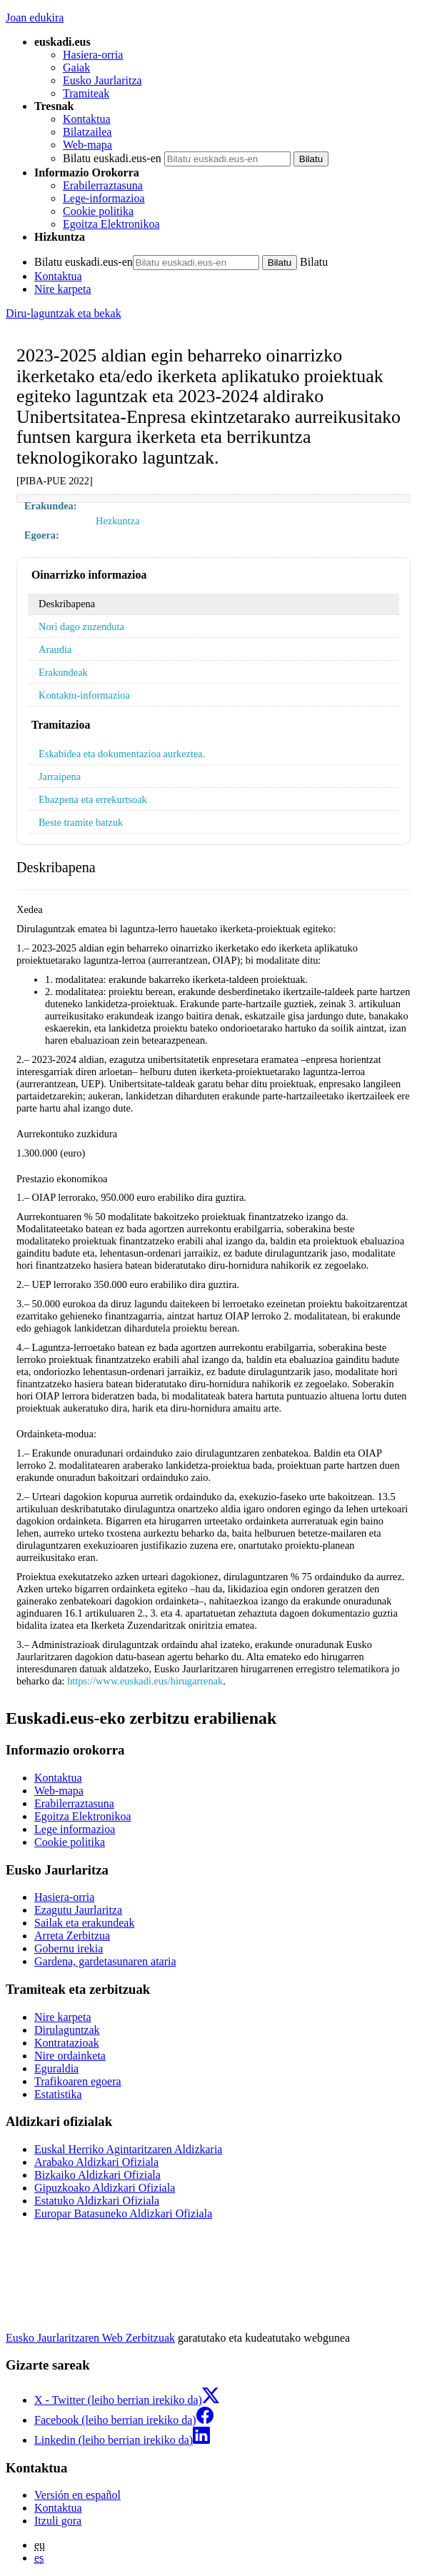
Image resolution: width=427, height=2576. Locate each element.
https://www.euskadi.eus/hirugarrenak (145, 1681)
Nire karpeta (62, 289)
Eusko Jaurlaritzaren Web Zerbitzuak (90, 2338)
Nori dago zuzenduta (81, 626)
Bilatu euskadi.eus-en (112, 158)
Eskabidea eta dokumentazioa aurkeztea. (122, 753)
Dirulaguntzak (67, 2030)
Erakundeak (63, 672)
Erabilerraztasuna (103, 185)
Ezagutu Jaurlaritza (78, 1910)
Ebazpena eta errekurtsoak (93, 799)
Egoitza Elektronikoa (111, 224)
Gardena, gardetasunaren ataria (105, 1961)
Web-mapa (87, 145)
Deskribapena (67, 603)
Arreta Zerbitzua (72, 1935)
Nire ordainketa (70, 2056)
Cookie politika (98, 211)
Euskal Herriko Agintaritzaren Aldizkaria (128, 2149)
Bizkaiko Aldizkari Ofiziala (97, 2175)
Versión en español (77, 2495)
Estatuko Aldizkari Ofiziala (96, 2201)
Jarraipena (60, 776)
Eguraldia (56, 2068)
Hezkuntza (118, 520)
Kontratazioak (66, 2043)
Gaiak (76, 67)
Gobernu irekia (68, 1948)
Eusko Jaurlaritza (102, 80)
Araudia (55, 649)
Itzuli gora (57, 2521)
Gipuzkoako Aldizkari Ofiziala (104, 2188)
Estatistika (58, 2094)
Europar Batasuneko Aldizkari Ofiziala (123, 2213)
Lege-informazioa (104, 198)
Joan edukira (35, 17)
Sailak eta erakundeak (84, 1923)
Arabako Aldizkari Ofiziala (96, 2162)
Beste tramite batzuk (81, 822)
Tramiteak (86, 93)
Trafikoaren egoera (77, 2081)
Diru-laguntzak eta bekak (63, 313)
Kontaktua (87, 119)
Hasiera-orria (93, 55)
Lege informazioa (74, 1829)
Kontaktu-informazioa (84, 695)
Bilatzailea (87, 132)
